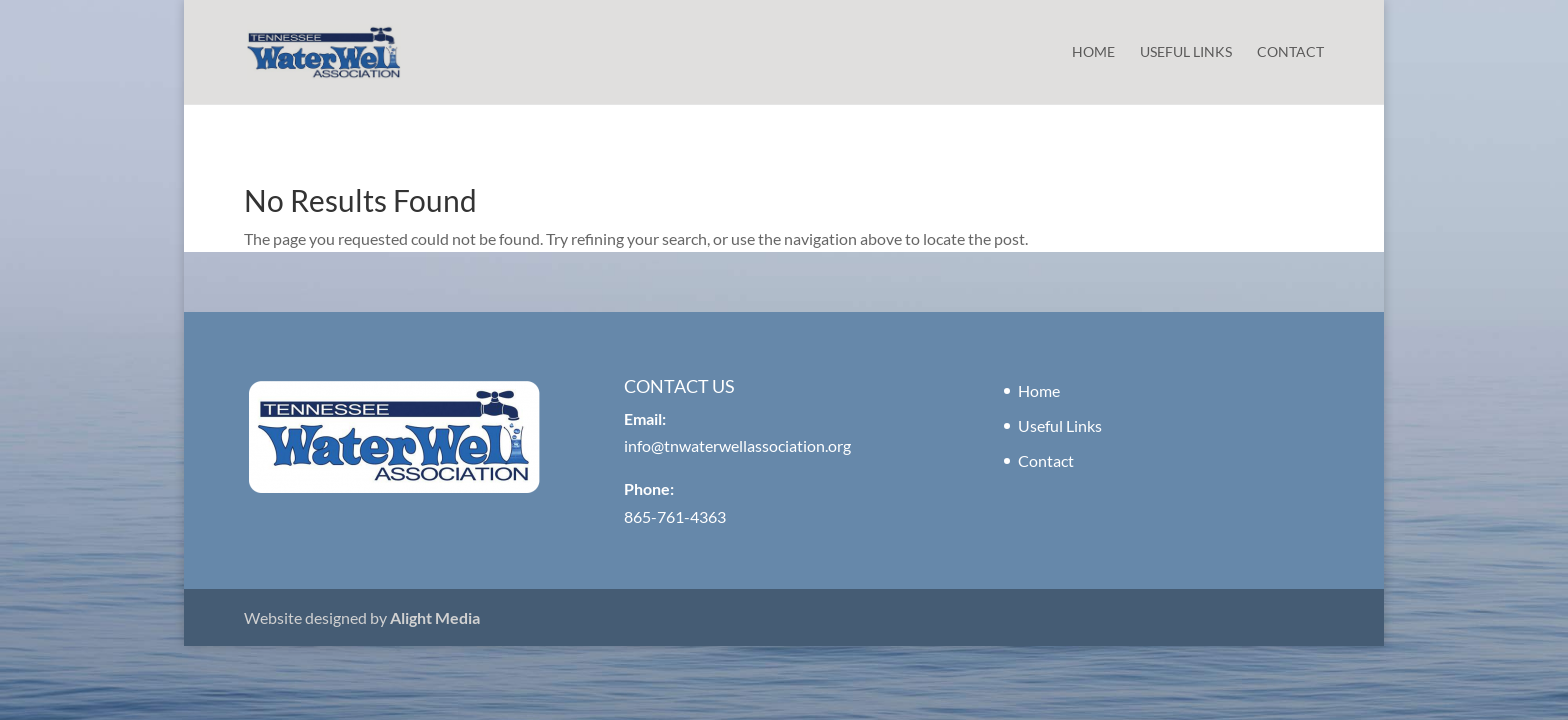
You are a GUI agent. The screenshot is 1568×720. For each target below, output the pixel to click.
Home (1093, 52)
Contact (1290, 52)
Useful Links (1186, 52)
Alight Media (435, 617)
